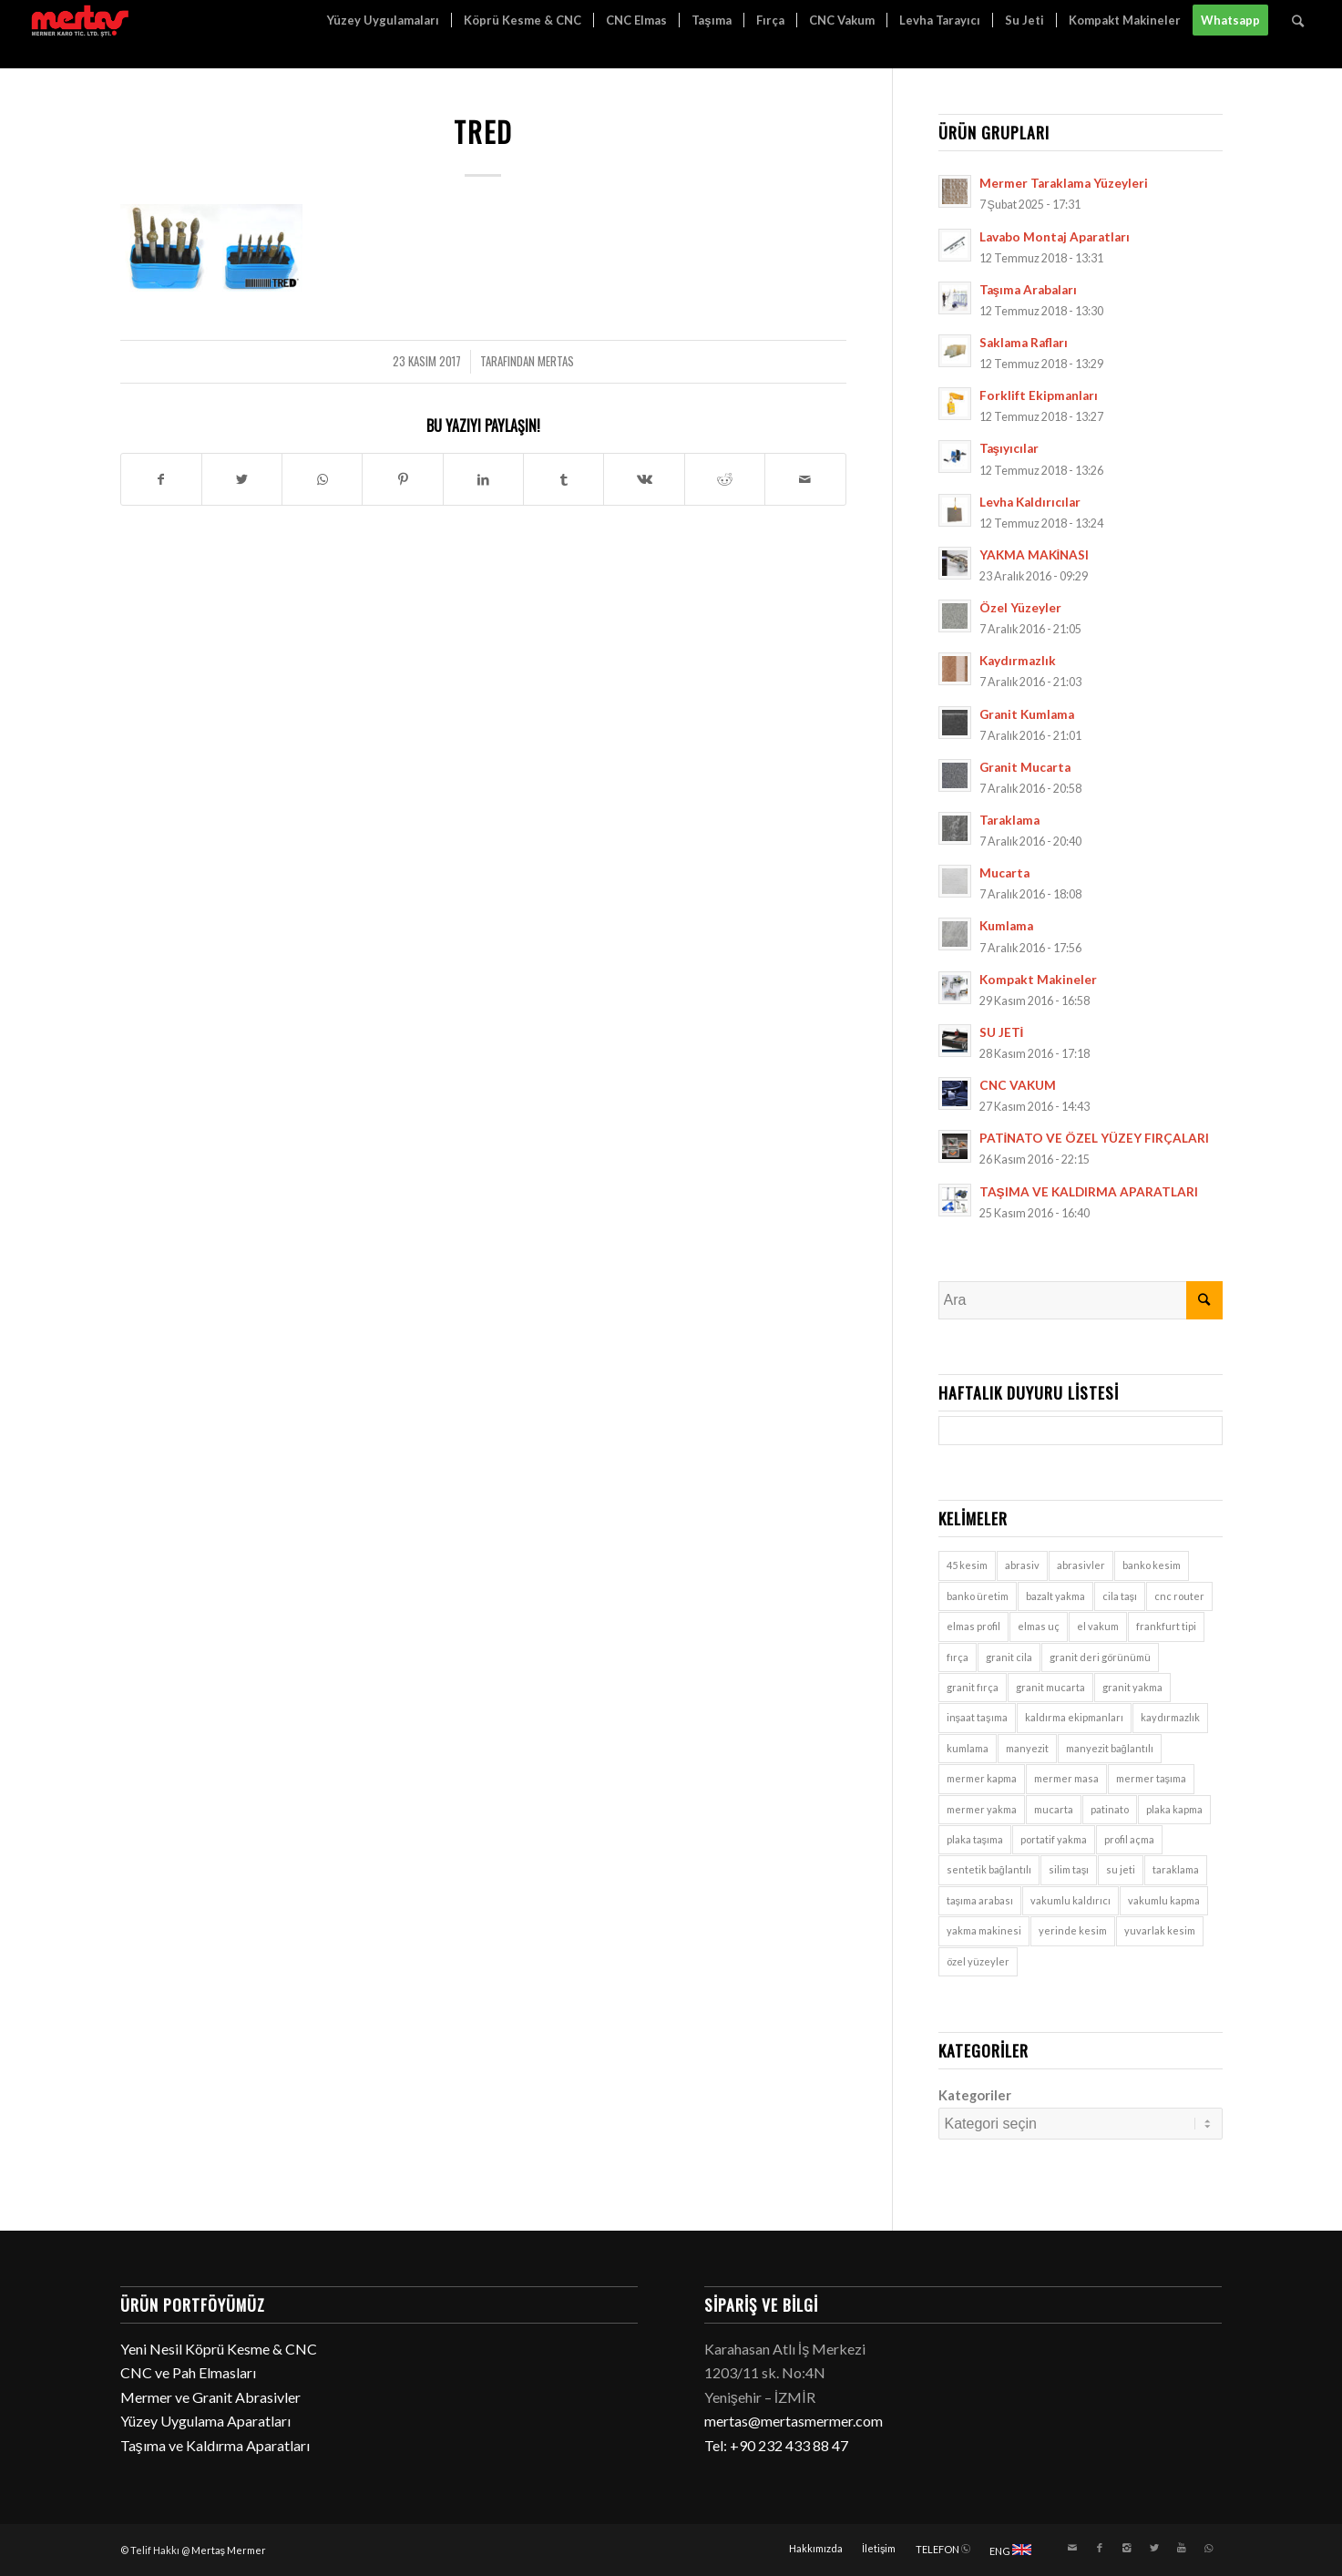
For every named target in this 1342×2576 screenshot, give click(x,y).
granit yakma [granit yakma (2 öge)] (1132, 1687)
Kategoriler (974, 2095)
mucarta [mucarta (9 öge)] (1053, 1809)
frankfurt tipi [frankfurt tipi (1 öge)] (1166, 1626)
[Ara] (1298, 20)
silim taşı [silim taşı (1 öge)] (1069, 1869)
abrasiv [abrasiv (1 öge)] (1022, 1565)
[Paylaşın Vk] (643, 479)
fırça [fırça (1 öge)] (957, 1657)
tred (483, 131)
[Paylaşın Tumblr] (563, 479)
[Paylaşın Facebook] (161, 479)
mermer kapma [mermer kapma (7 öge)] (982, 1778)
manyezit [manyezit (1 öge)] (1027, 1748)
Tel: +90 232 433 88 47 (776, 2445)
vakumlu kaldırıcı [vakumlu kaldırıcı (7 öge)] (1070, 1900)
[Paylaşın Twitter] (242, 479)
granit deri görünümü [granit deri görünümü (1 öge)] (1100, 1657)
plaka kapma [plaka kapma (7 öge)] (1174, 1809)
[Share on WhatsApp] (322, 479)
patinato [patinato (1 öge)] (1110, 1809)
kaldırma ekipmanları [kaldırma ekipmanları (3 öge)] (1074, 1717)
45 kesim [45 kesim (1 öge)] (967, 1565)
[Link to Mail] (1072, 2547)
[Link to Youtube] (1181, 2547)
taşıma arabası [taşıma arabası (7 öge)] (980, 1900)
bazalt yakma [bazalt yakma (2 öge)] (1055, 1596)
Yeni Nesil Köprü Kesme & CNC (218, 2348)
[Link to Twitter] (1154, 2547)
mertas (556, 361)
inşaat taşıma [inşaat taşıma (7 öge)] (977, 1717)
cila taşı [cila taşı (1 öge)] (1120, 1596)
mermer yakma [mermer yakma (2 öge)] (982, 1809)
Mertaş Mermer (229, 2550)
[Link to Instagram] (1127, 2547)
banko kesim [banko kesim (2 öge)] (1151, 1565)
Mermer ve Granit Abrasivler (210, 2397)
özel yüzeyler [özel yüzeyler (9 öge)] (978, 1961)
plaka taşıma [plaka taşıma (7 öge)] (975, 1839)
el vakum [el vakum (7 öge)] (1098, 1626)
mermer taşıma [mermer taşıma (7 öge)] (1151, 1778)
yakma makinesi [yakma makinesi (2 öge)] (984, 1930)
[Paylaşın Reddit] (724, 479)
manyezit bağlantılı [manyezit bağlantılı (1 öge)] (1109, 1748)
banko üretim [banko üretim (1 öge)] (978, 1596)
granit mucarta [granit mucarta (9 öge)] (1050, 1687)
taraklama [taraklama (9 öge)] (1175, 1869)
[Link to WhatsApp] (1209, 2547)
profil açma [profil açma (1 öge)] (1129, 1839)
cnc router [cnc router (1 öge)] (1179, 1596)
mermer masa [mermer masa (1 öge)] (1066, 1778)
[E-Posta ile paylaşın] (805, 479)
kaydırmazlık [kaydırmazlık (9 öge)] (1170, 1717)
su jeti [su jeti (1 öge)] (1120, 1869)
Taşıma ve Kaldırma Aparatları (215, 2445)
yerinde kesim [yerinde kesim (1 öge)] (1073, 1930)
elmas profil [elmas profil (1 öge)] (973, 1626)
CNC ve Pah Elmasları (188, 2372)
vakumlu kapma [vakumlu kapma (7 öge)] (1164, 1900)
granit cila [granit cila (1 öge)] (1009, 1657)
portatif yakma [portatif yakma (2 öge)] (1053, 1839)
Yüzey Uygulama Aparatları (205, 2420)
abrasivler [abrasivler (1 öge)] (1081, 1565)
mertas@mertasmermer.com (793, 2420)
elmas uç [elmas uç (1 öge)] (1039, 1626)
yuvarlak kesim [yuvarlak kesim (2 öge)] (1159, 1930)
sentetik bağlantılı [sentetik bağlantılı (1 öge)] (989, 1869)
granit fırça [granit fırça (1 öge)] (973, 1687)
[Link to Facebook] (1099, 2547)
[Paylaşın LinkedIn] (483, 479)
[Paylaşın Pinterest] (402, 479)
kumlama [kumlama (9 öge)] (968, 1748)
